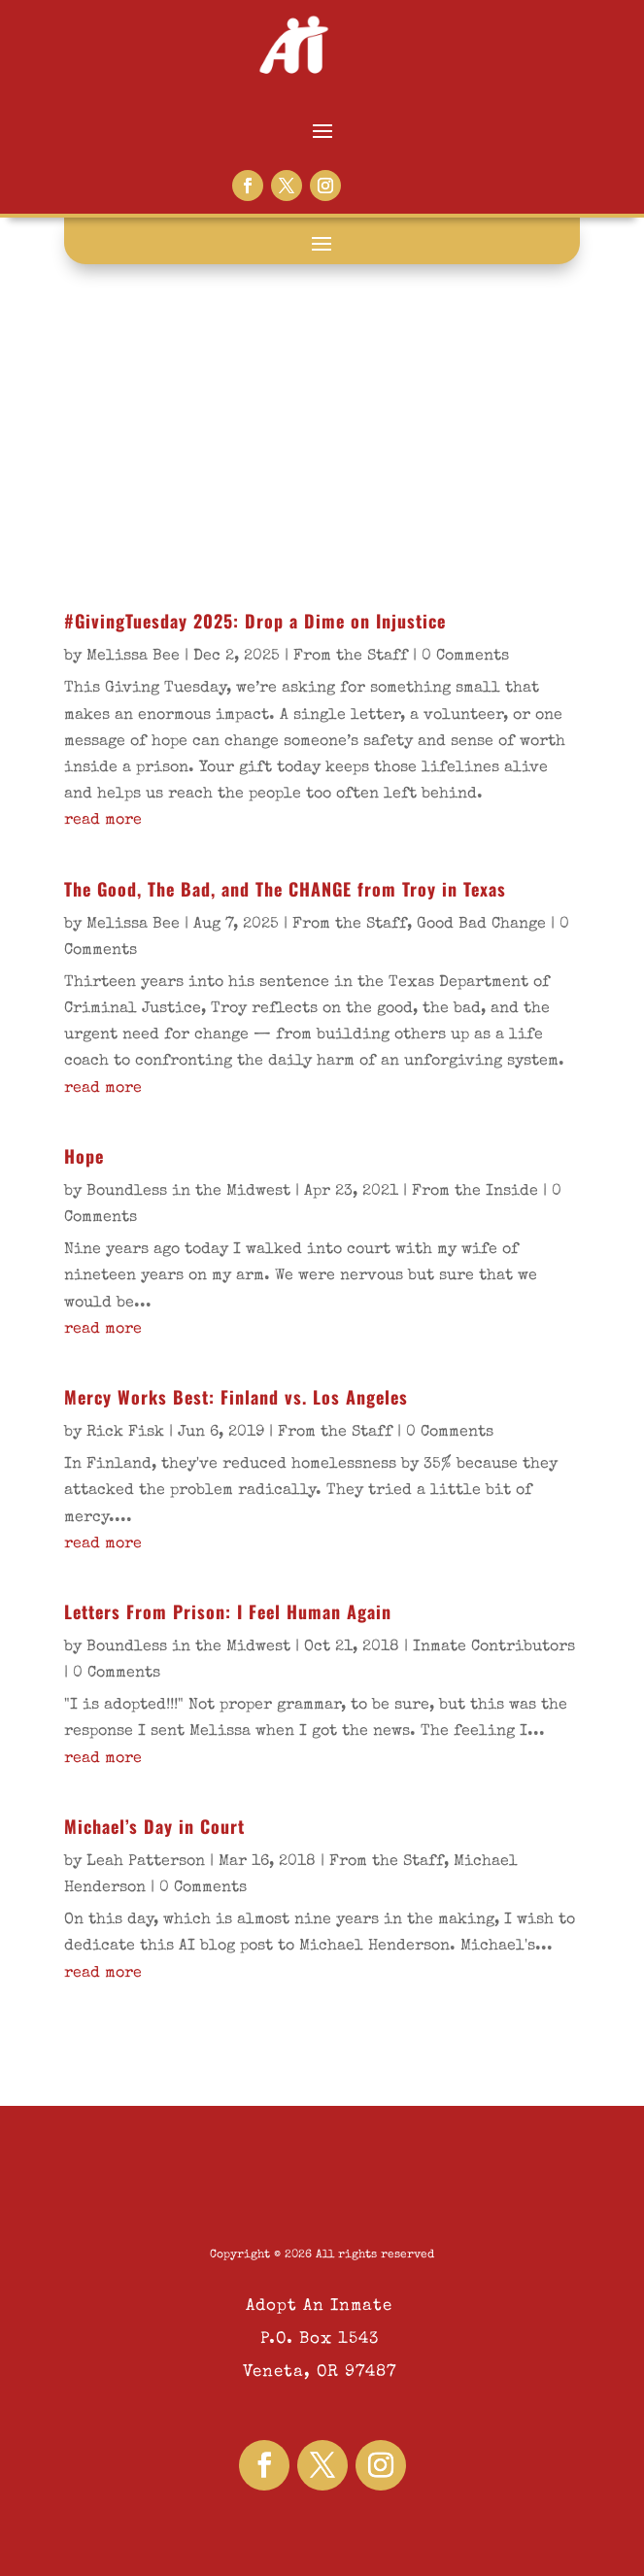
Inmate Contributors (494, 1647)
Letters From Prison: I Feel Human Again (227, 1611)
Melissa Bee (133, 656)
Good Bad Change (481, 924)
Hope (84, 1156)
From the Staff (350, 656)
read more (103, 821)
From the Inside (475, 1192)
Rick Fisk (125, 1433)
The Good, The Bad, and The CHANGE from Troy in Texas (285, 888)
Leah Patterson (145, 1862)
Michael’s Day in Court (154, 1826)
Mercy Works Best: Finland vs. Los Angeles (236, 1396)
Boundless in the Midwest (188, 1192)
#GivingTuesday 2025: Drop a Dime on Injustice (255, 620)
